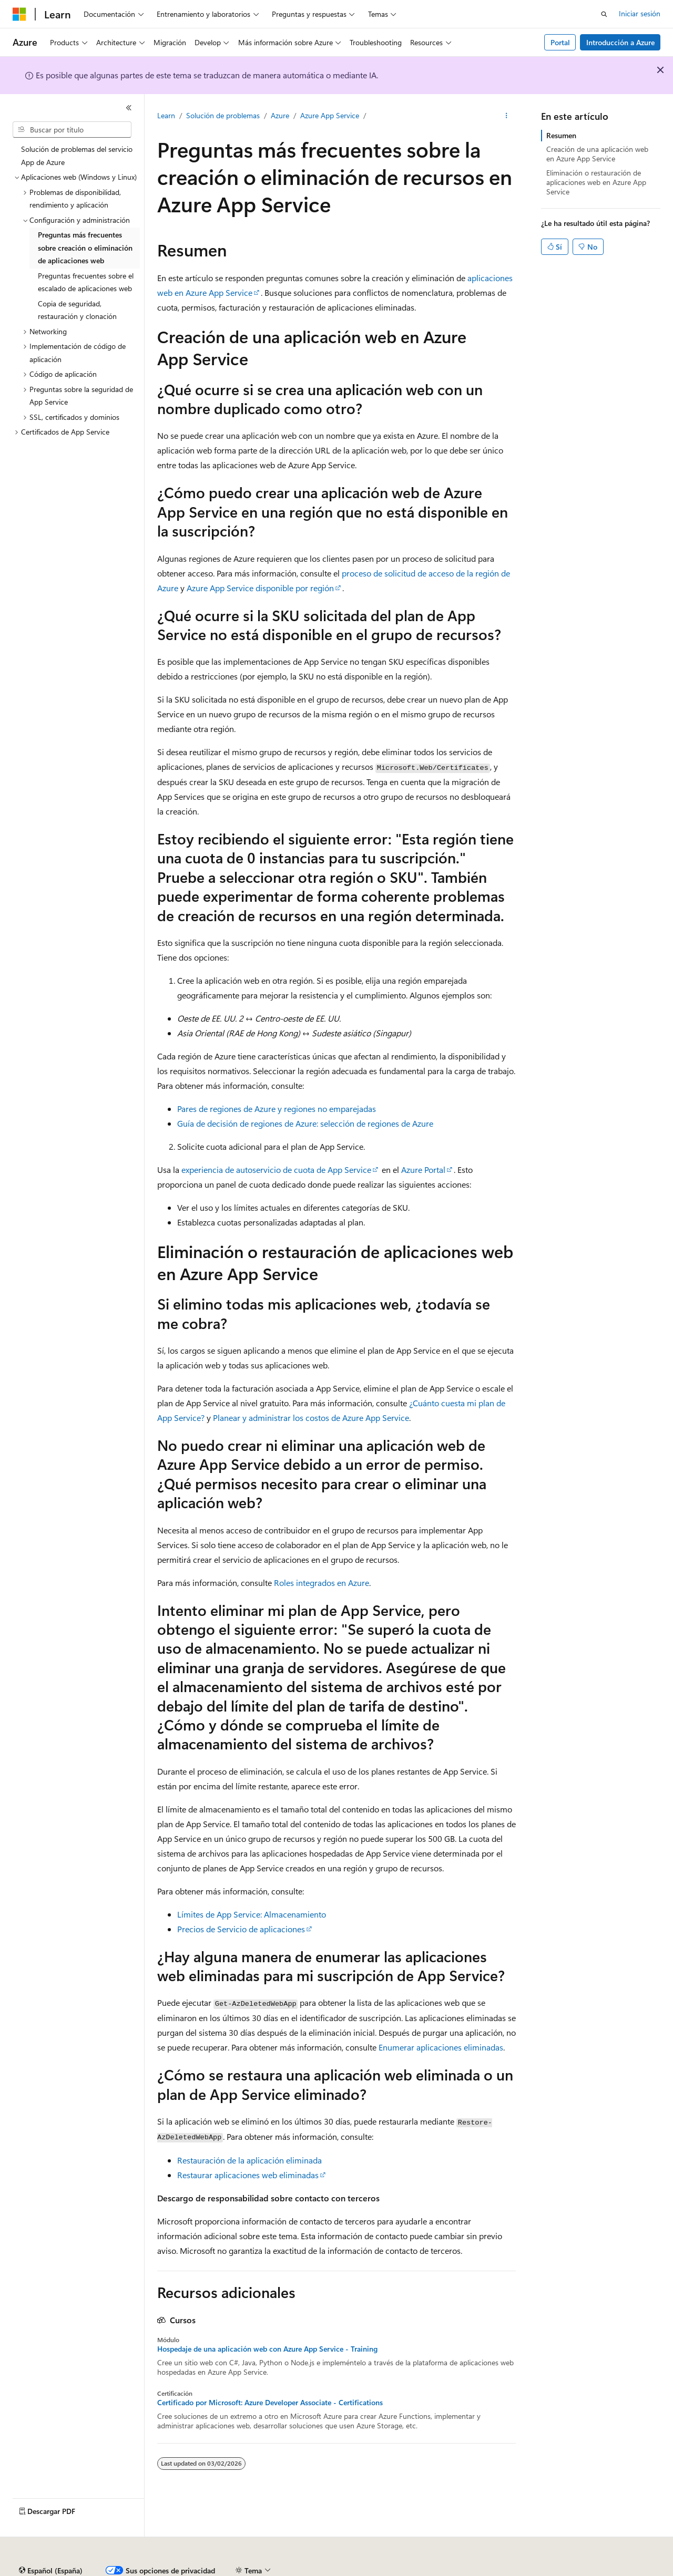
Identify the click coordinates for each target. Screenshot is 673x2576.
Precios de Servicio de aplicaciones (241, 1928)
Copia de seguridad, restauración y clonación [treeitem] (77, 310)
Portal (560, 42)
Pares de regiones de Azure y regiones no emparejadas (276, 1108)
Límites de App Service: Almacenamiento (251, 1914)
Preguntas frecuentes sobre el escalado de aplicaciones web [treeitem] (86, 282)
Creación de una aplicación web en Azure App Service (597, 153)
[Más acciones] (506, 116)
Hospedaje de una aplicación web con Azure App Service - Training (267, 2349)
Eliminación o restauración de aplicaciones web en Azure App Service (596, 182)
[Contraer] (129, 107)
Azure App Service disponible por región (260, 587)
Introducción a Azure (620, 42)
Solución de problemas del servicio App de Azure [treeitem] (76, 155)
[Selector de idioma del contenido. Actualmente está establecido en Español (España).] (51, 2546)
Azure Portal (423, 1169)
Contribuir (278, 2570)
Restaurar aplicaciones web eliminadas (248, 2174)
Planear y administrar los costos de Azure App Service (311, 1417)
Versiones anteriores (182, 2570)
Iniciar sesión (639, 13)
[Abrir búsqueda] (604, 14)
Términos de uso (526, 2570)
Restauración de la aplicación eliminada (249, 2160)
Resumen (561, 135)
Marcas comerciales (597, 2570)
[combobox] (72, 129)
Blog (235, 2570)
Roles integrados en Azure (321, 1582)
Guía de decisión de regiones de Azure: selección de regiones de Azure (305, 1123)
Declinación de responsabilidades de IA (75, 2570)
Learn (166, 115)
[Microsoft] (19, 14)
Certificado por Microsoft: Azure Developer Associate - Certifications (270, 2402)
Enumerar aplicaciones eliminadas (441, 2047)
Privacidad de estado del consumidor (420, 2570)
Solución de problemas (223, 115)
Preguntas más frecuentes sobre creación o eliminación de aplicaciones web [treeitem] (85, 247)
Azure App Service (329, 115)
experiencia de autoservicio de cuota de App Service (276, 1169)
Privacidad (324, 2570)
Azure (280, 115)
